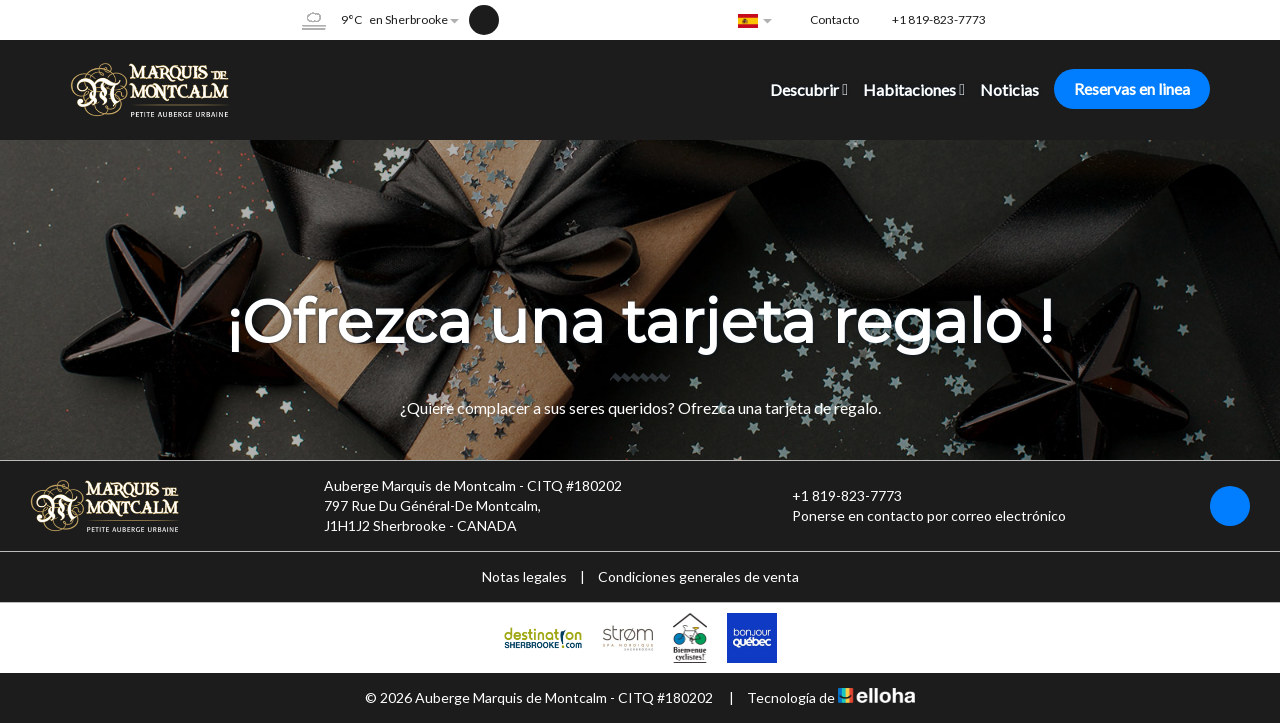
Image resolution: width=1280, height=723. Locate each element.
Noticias (1009, 89)
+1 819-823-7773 (835, 496)
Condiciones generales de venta (698, 576)
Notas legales (524, 576)
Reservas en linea (1132, 88)
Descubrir (809, 89)
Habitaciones (914, 89)
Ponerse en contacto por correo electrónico (917, 516)
